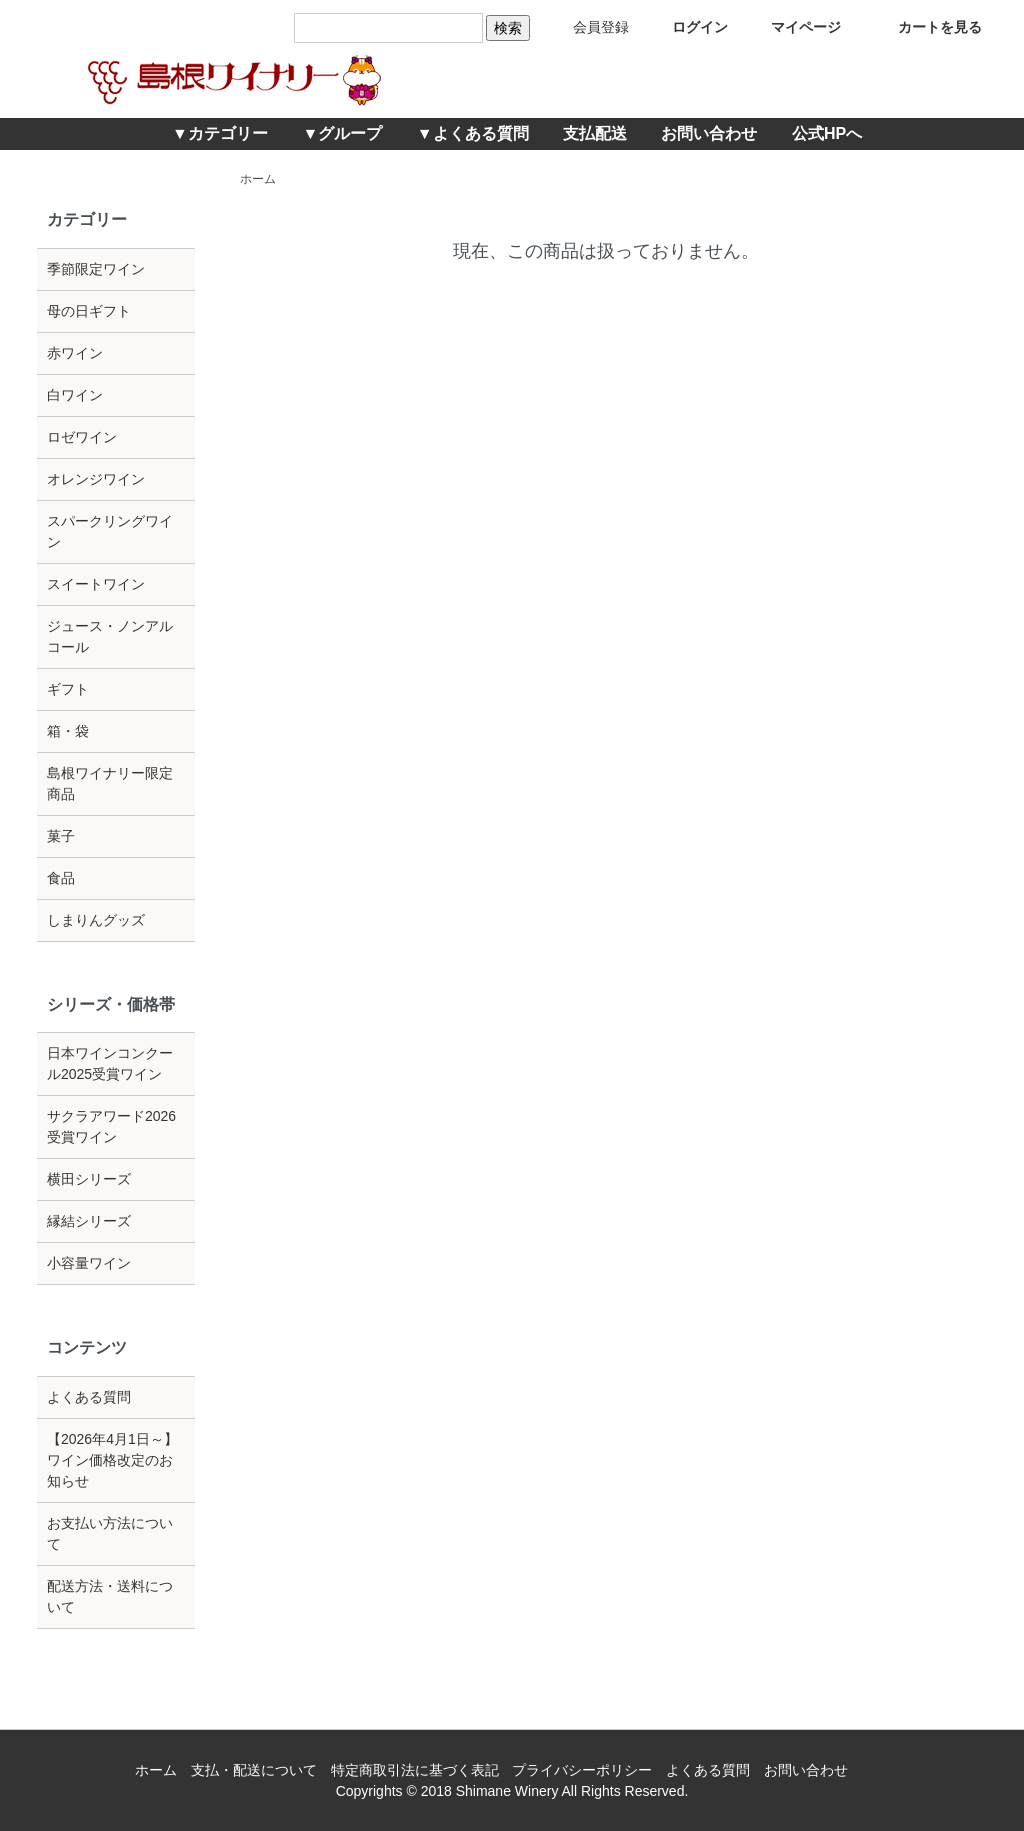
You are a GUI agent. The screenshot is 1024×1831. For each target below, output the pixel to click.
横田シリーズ (89, 1179)
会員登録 (586, 27)
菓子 (61, 836)
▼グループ (342, 133)
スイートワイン (96, 584)
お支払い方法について (110, 1533)
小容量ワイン (89, 1263)
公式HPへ (827, 133)
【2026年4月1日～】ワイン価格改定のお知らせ (112, 1460)
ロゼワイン (82, 437)
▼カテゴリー (220, 133)
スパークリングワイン (110, 531)
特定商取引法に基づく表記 (415, 1770)
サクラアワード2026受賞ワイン (111, 1126)
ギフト (68, 689)
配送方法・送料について (110, 1596)
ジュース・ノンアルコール (110, 636)
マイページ (791, 27)
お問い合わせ (709, 133)
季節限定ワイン (96, 269)
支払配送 (595, 133)
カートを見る (925, 27)
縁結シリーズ (89, 1221)
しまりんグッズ (96, 920)
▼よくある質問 (473, 133)
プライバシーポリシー (582, 1770)
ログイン (685, 27)
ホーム (258, 179)
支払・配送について (254, 1770)
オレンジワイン (96, 479)
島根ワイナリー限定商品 (110, 783)
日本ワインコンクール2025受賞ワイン (110, 1063)
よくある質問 (89, 1397)
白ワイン (75, 395)
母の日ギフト (89, 311)
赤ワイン (75, 353)
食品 (61, 878)
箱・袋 (68, 731)
